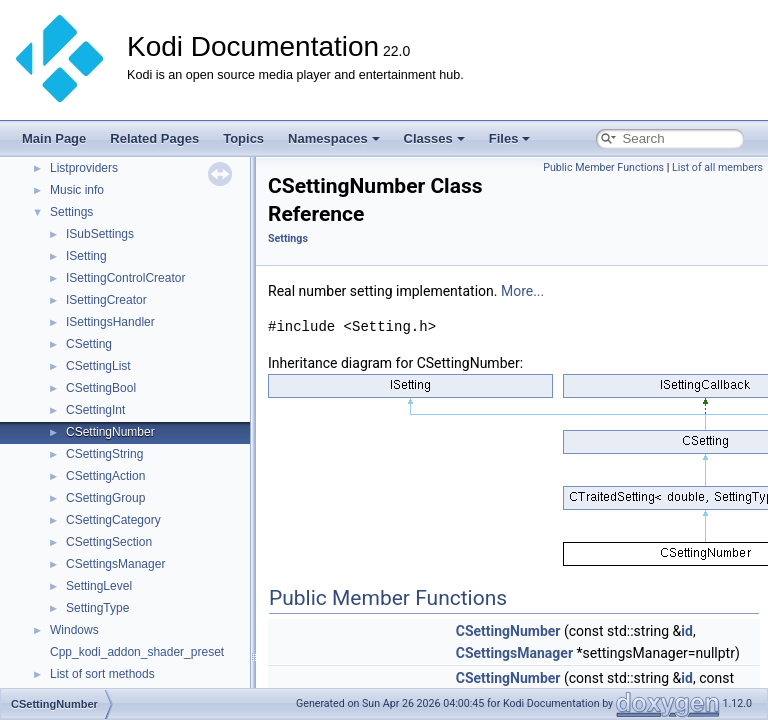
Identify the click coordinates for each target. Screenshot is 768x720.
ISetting (86, 256)
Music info (77, 190)
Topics (243, 138)
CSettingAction (105, 476)
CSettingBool (101, 388)
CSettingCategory (113, 520)
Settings (71, 212)
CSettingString (104, 454)
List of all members (717, 167)
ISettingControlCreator (125, 278)
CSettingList (98, 366)
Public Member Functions (603, 167)
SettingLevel (99, 586)
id (687, 631)
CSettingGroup (105, 498)
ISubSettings (100, 234)
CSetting (89, 344)
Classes (434, 138)
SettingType (97, 608)
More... (522, 291)
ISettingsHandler (110, 322)
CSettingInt (95, 410)
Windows (74, 630)
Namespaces (334, 138)
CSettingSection (109, 542)
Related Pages (154, 138)
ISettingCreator (106, 300)
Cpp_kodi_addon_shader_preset (137, 652)
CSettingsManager (115, 564)
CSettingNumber (110, 432)
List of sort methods (102, 674)
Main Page (54, 138)
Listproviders (84, 168)
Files (510, 138)
